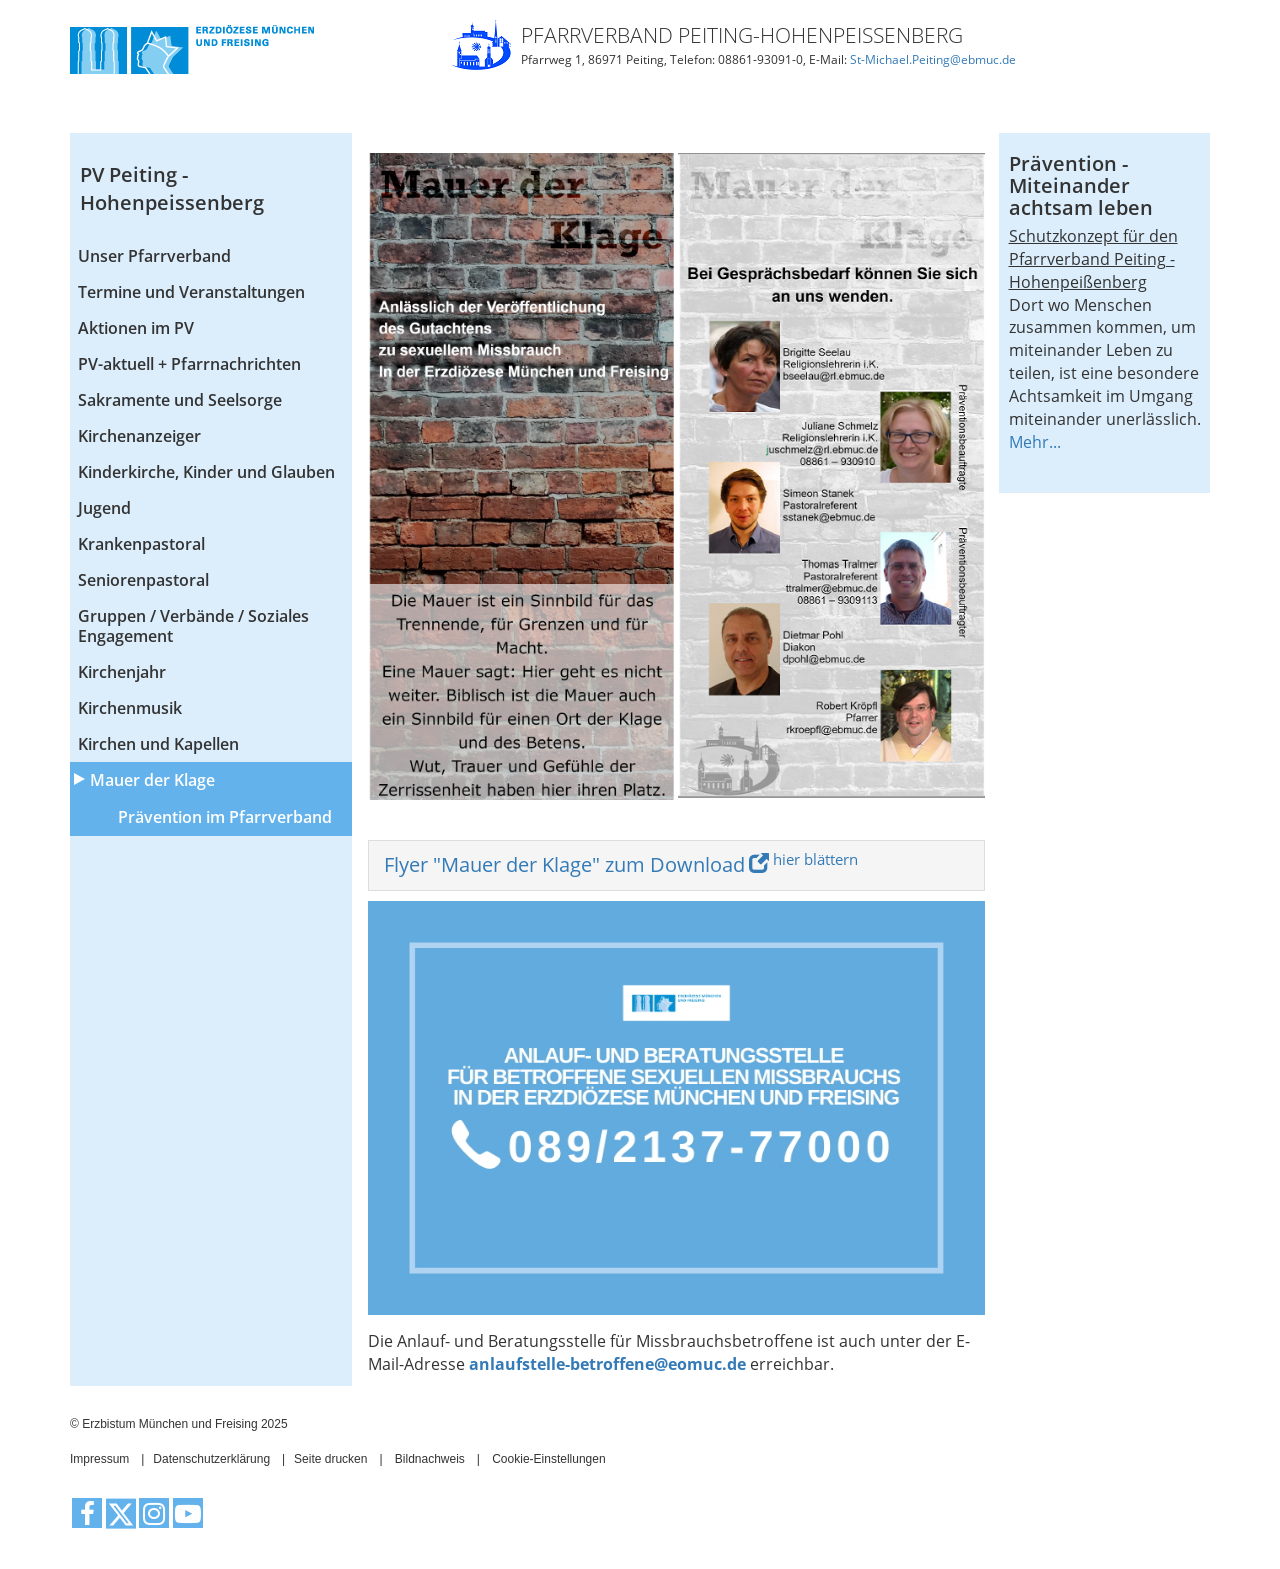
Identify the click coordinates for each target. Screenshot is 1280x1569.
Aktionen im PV (136, 328)
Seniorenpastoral (143, 580)
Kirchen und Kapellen (158, 744)
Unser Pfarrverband (154, 256)
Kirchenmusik (130, 708)
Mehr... (1035, 442)
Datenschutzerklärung (211, 1459)
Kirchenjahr (122, 672)
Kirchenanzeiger (139, 436)
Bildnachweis (430, 1459)
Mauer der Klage (152, 780)
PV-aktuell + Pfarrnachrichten (189, 364)
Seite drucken (330, 1459)
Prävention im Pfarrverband (225, 817)
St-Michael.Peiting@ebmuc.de (933, 59)
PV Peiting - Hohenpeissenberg (172, 189)
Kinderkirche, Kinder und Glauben (206, 472)
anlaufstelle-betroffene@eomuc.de (607, 1364)
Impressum (99, 1459)
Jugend (104, 508)
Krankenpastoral (141, 544)
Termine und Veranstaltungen (191, 292)
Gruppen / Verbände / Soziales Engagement (193, 626)
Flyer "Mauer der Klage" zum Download (564, 864)
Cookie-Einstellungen (548, 1459)
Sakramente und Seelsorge (180, 400)
